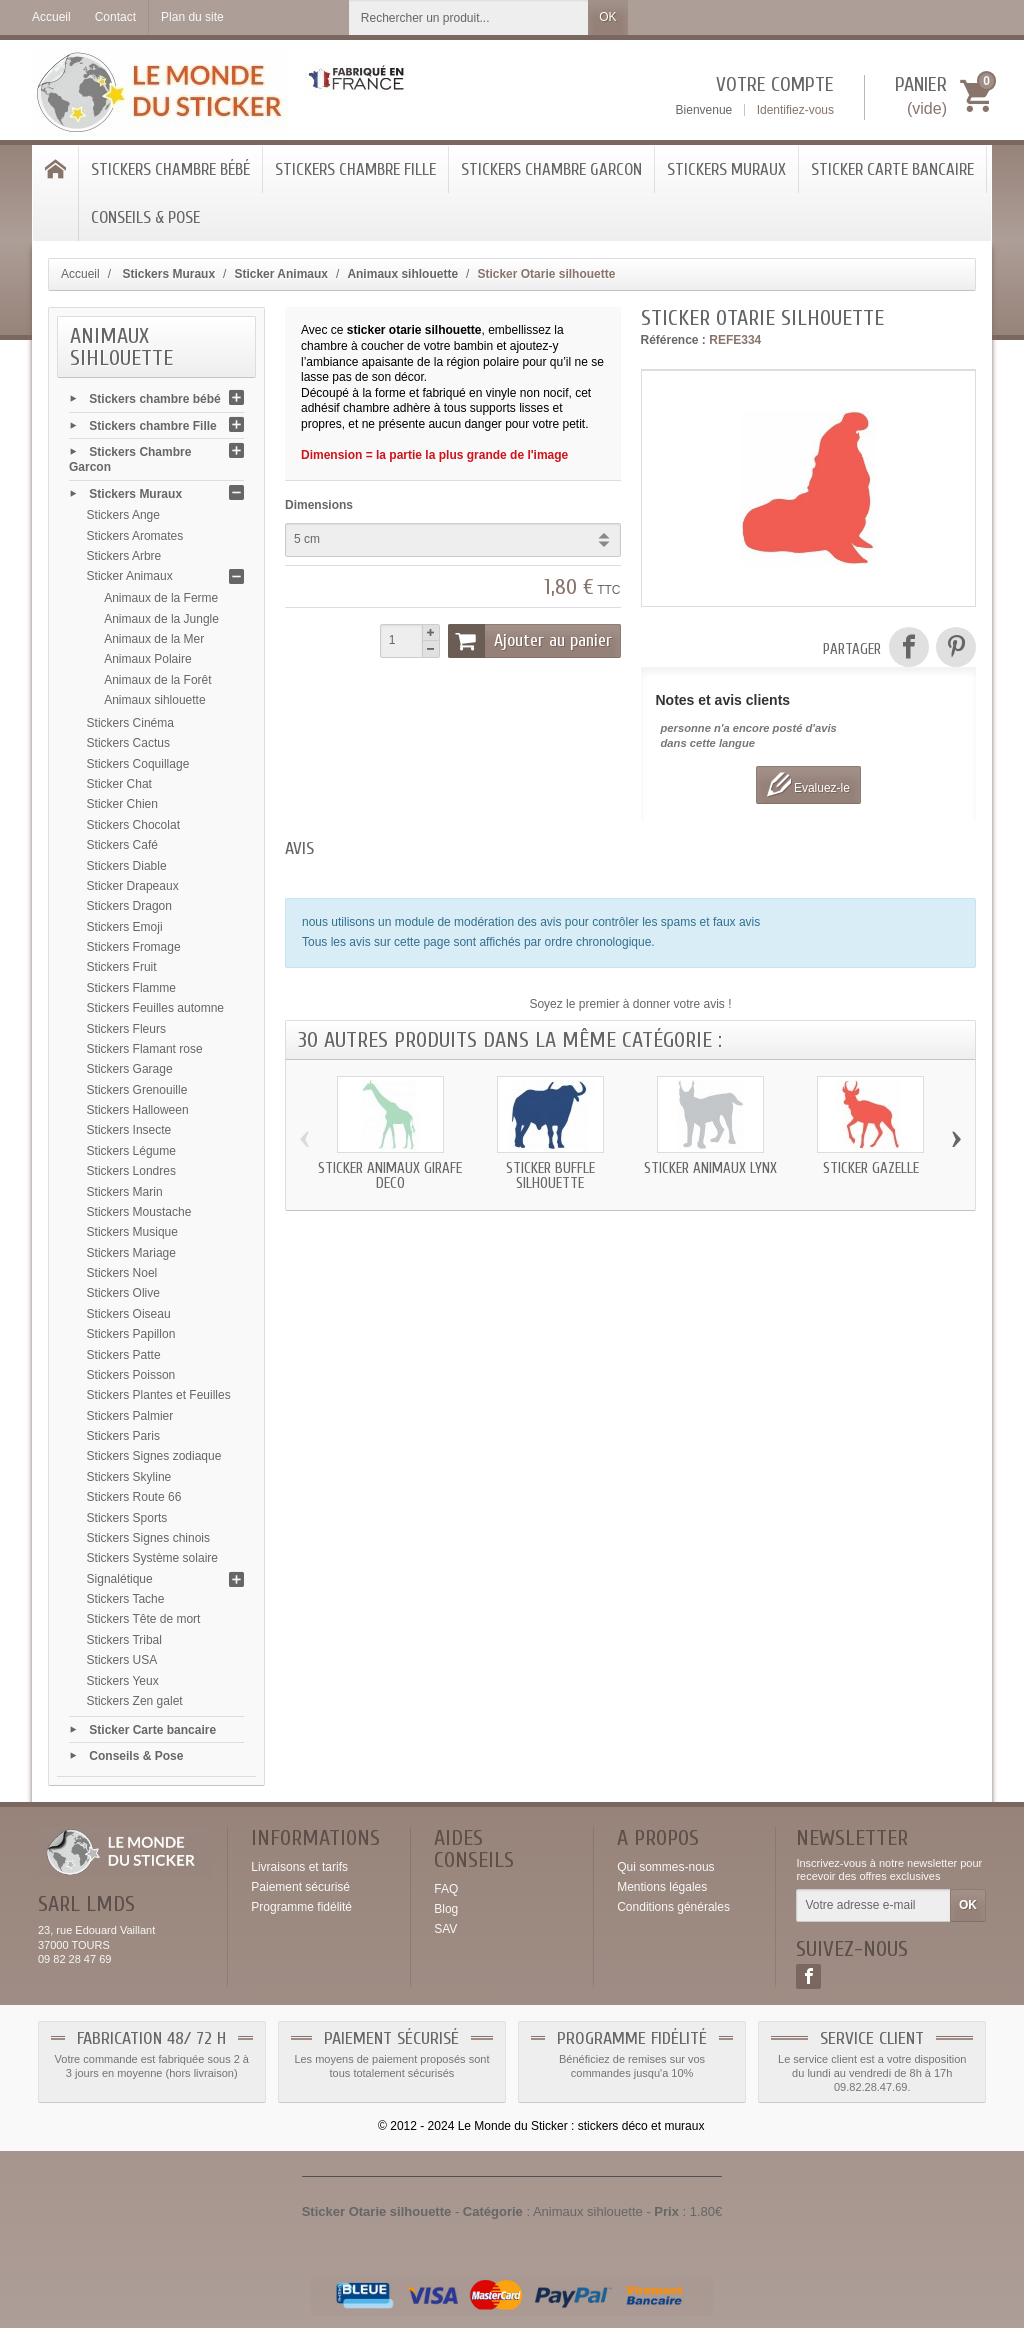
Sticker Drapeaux (133, 886)
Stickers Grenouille (137, 1090)
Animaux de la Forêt (157, 680)
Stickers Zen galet (135, 1701)
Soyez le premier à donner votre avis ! (630, 1004)
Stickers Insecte (129, 1130)
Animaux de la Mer (154, 639)
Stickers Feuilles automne (155, 1008)
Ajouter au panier (530, 641)
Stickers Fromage (134, 947)
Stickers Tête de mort (144, 1619)
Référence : (673, 340)
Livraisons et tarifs (299, 1867)
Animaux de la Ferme (161, 598)
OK (607, 17)
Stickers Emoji (125, 927)
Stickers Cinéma (130, 723)
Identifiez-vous (795, 110)
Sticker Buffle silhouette (550, 1176)
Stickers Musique (132, 1232)
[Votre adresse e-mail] (873, 1906)
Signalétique (120, 1579)
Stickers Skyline (129, 1477)
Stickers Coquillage (138, 764)
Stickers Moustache (139, 1212)
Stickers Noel (122, 1273)
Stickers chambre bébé (170, 169)
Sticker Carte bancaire (892, 169)
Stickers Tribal (124, 1640)
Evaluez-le (808, 784)
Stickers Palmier (130, 1416)
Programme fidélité (301, 1907)
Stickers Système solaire (152, 1558)
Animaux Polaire (147, 659)
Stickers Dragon (129, 906)
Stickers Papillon (131, 1334)
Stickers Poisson (131, 1375)
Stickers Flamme (131, 988)
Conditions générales (673, 1907)
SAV (445, 1929)
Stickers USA (122, 1660)
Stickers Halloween (138, 1110)
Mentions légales (662, 1887)
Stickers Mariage (131, 1253)
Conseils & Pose (145, 217)
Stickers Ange (123, 515)
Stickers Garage (130, 1069)
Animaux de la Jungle (161, 619)
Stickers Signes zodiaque (154, 1456)
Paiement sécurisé (300, 1887)
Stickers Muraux (726, 169)
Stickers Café (122, 845)
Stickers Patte (124, 1355)
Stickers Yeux (123, 1681)
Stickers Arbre (124, 556)
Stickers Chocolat (133, 825)
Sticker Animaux (130, 576)
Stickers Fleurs (126, 1029)
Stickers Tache (126, 1599)
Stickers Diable (127, 866)
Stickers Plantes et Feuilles (159, 1395)
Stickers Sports (127, 1518)
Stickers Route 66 (134, 1497)
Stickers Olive (123, 1293)
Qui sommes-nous (665, 1867)
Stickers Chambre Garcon (551, 169)
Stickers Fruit (122, 967)
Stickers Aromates (135, 536)
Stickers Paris (123, 1436)
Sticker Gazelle (871, 1168)
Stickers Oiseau (129, 1314)
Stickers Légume (131, 1151)
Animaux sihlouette (154, 700)
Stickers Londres (131, 1171)
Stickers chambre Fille (355, 169)
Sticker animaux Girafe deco (390, 1176)
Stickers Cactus (128, 743)
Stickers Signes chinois (148, 1538)
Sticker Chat (119, 784)
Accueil (80, 274)
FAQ (446, 1889)
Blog (446, 1909)
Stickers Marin (125, 1192)
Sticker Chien (122, 804)
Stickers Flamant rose (145, 1049)
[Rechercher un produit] (469, 17)
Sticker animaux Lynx (710, 1168)
